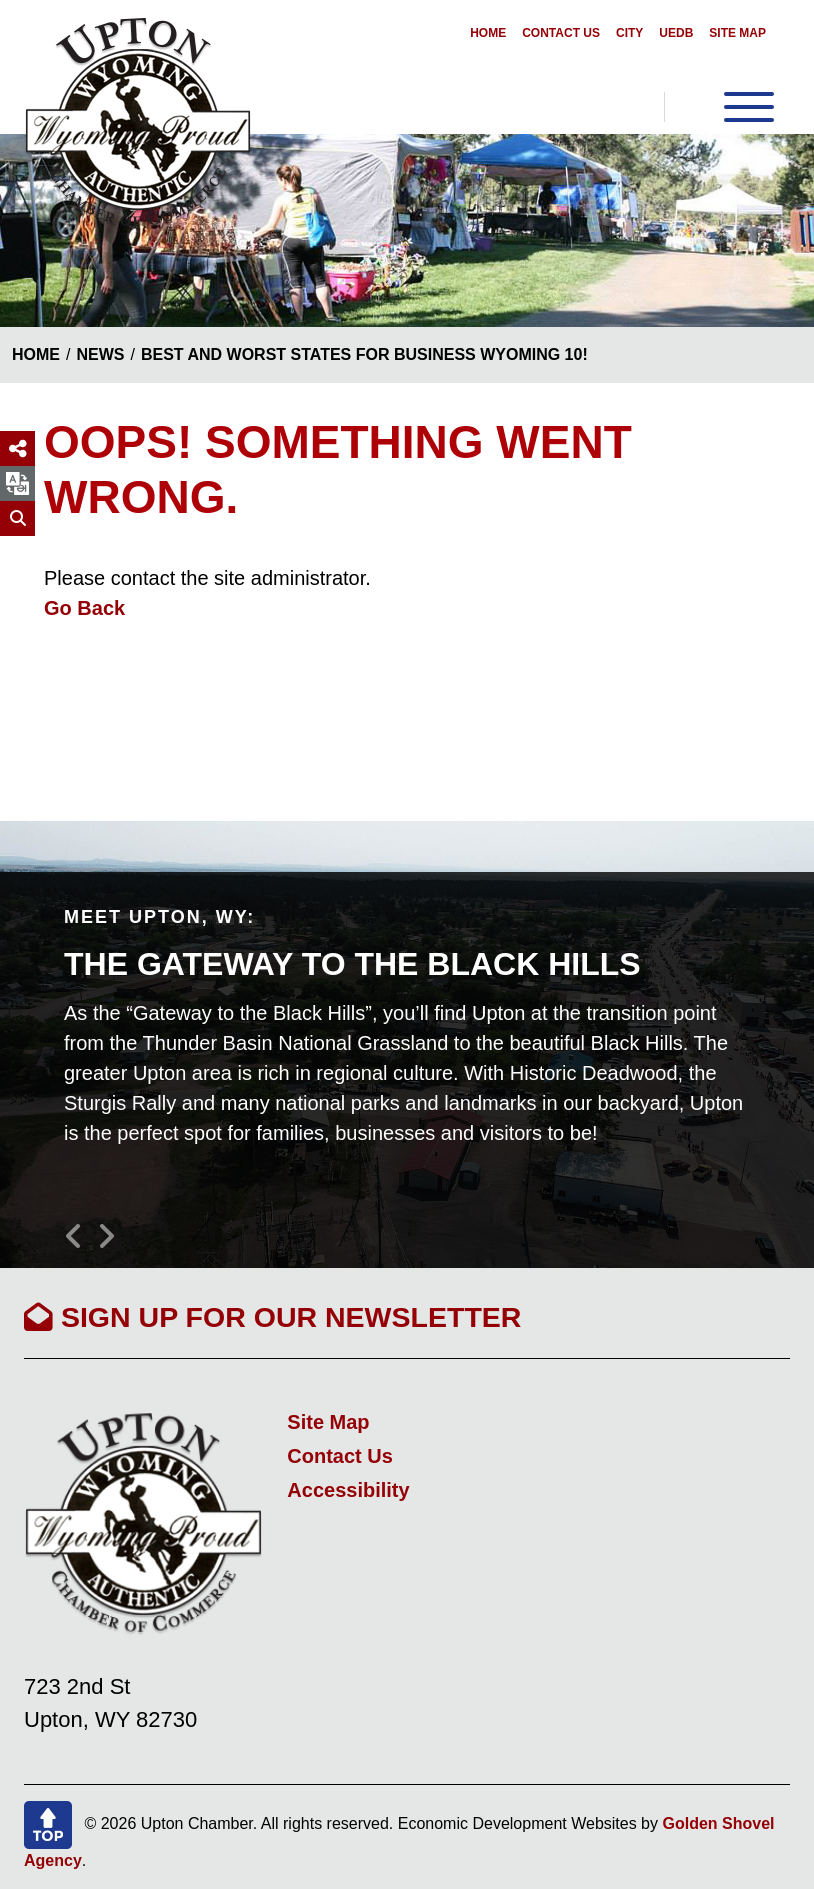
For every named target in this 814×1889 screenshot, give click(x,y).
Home (488, 33)
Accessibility (348, 1490)
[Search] (17, 518)
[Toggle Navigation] (719, 107)
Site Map (737, 33)
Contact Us (561, 33)
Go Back (84, 608)
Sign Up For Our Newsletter (272, 1317)
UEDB (676, 33)
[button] (80, 1228)
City (629, 33)
